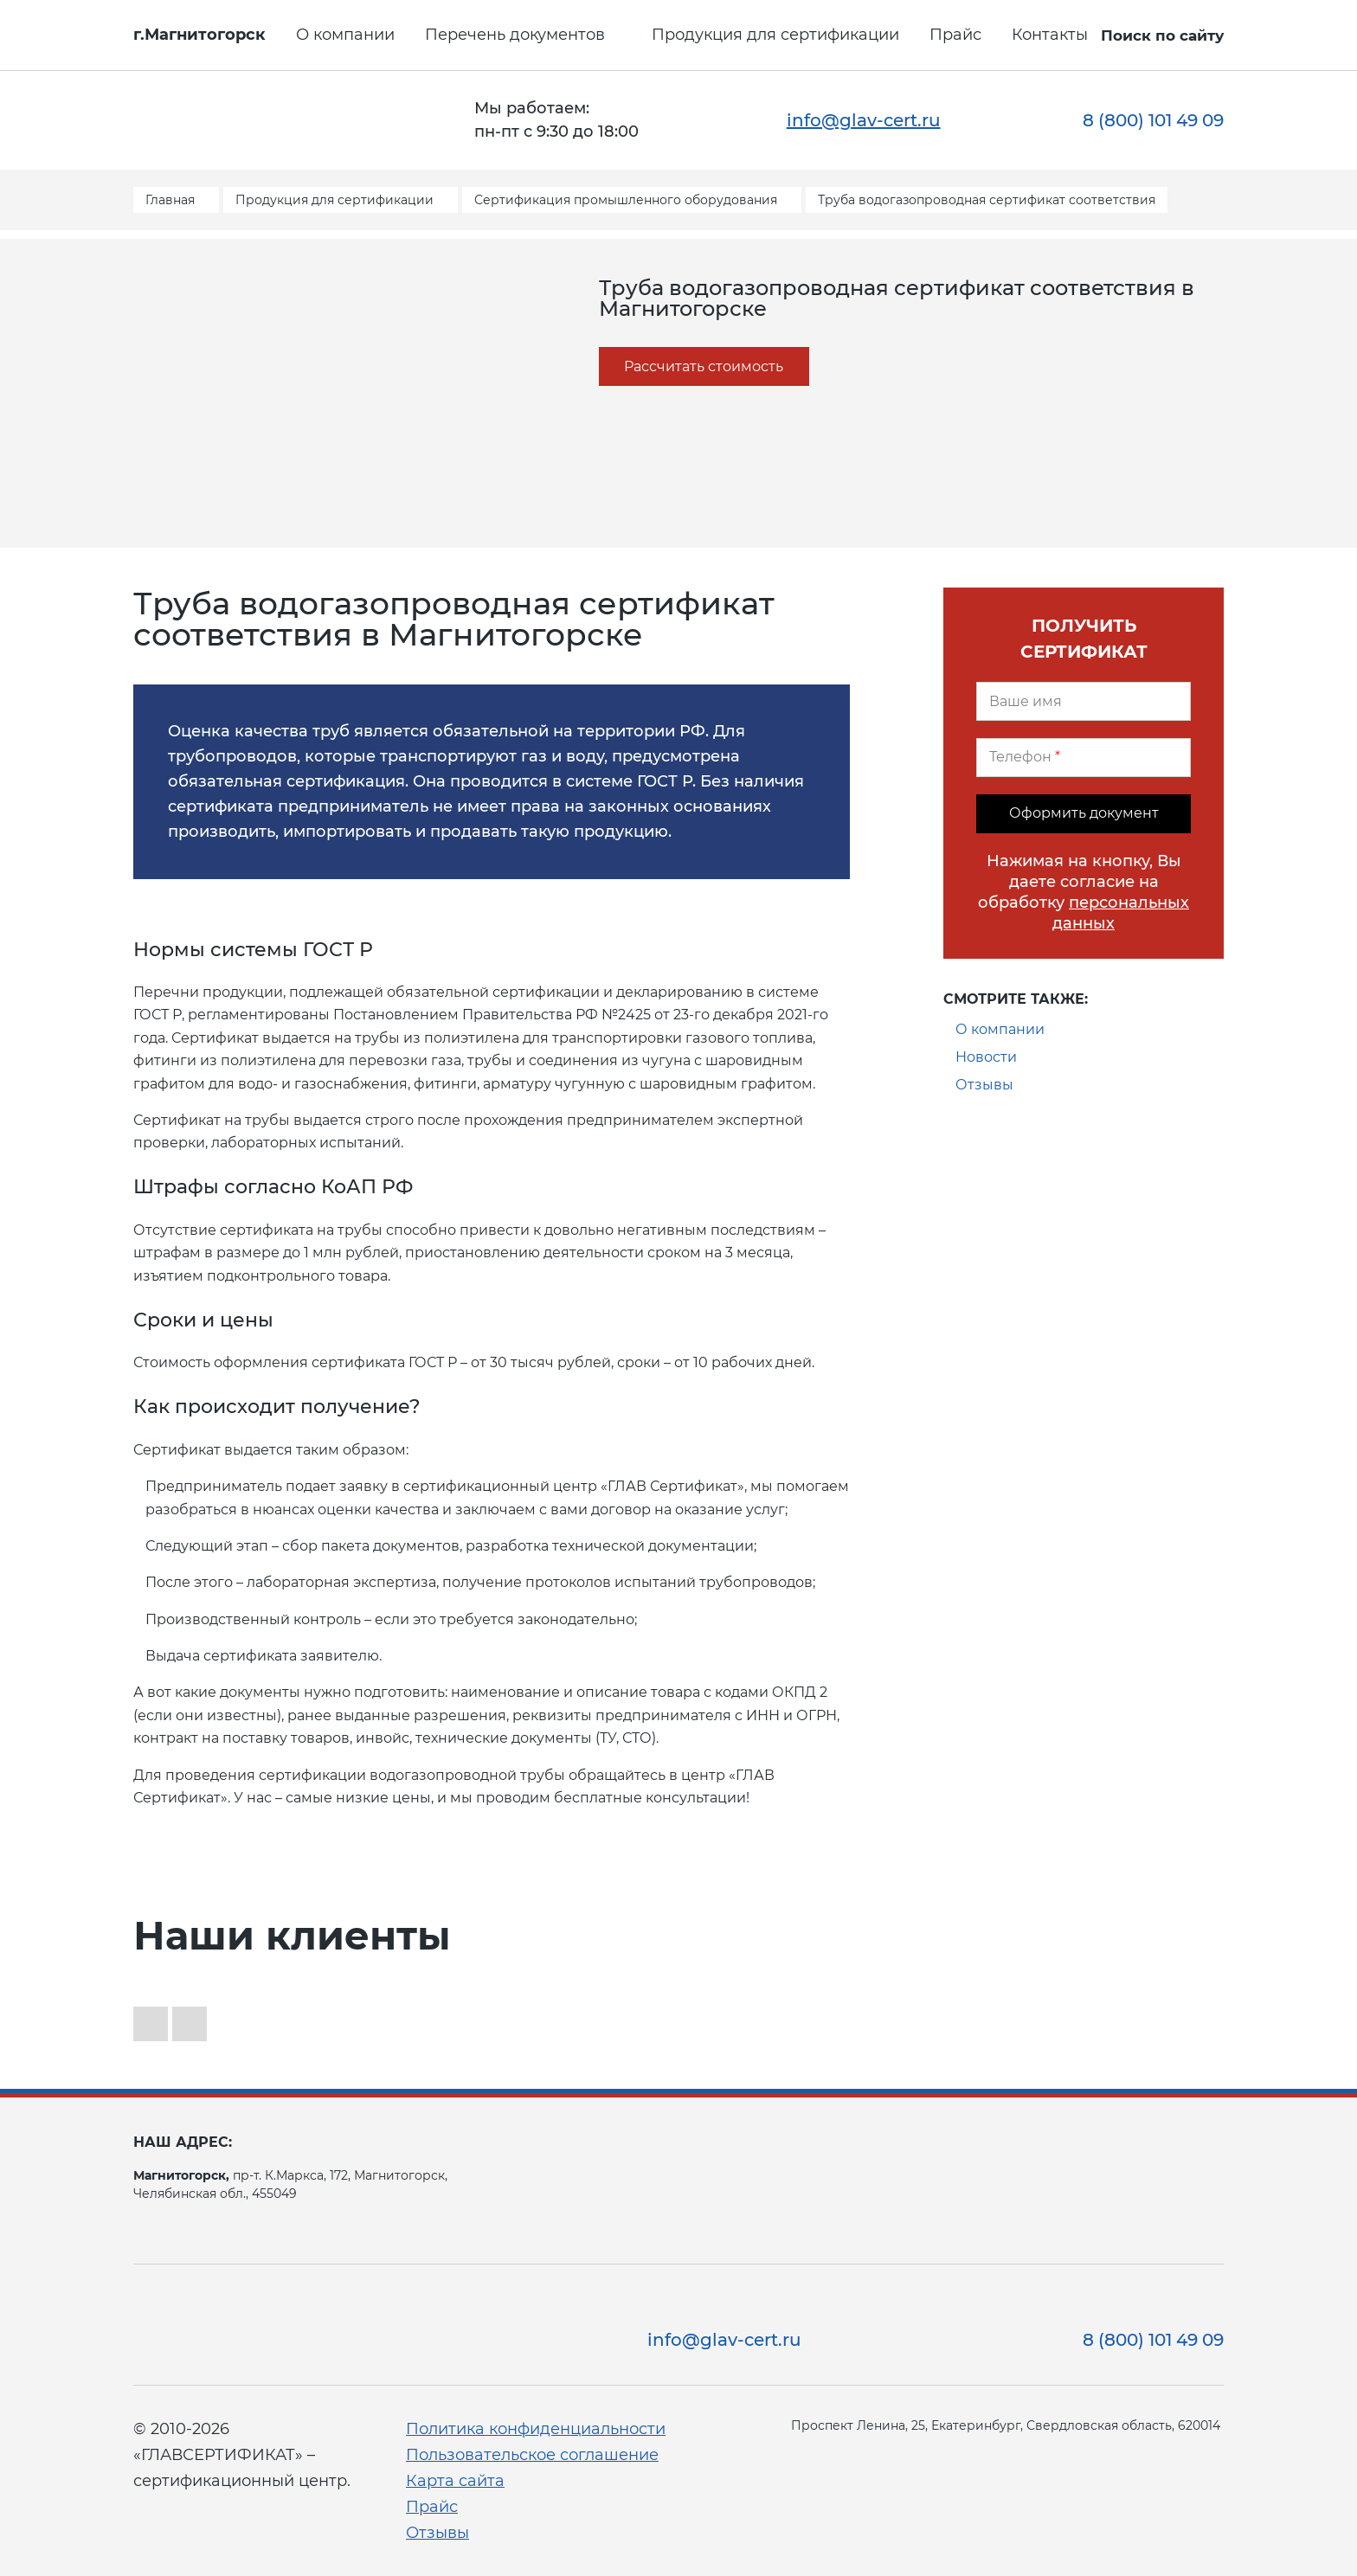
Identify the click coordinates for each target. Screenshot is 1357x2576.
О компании (345, 34)
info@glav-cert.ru (864, 120)
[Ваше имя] (1083, 701)
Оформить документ (1084, 813)
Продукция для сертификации (775, 34)
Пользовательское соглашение (532, 2454)
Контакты (1050, 34)
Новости (986, 1057)
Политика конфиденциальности (536, 2428)
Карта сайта (455, 2480)
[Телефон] (1083, 757)
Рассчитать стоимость (703, 366)
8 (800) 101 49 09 (1153, 120)
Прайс (955, 34)
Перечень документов (515, 34)
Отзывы (984, 1084)
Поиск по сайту (1162, 35)
